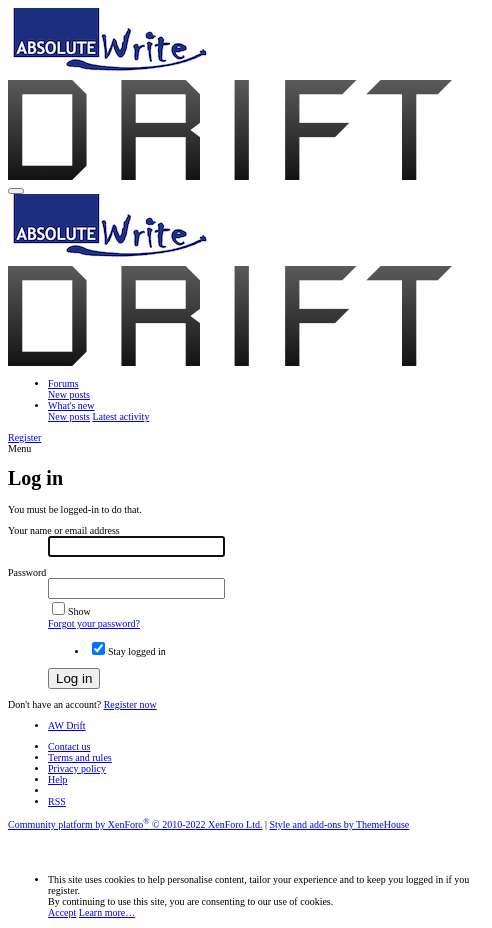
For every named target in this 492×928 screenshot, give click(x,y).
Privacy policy (77, 768)
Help (57, 779)
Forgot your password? (94, 623)
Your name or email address (64, 530)
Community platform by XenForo (135, 824)
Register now (130, 704)
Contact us (69, 746)
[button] (16, 191)
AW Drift (67, 725)
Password (27, 572)
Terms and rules (80, 757)
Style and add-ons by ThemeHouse (340, 824)
